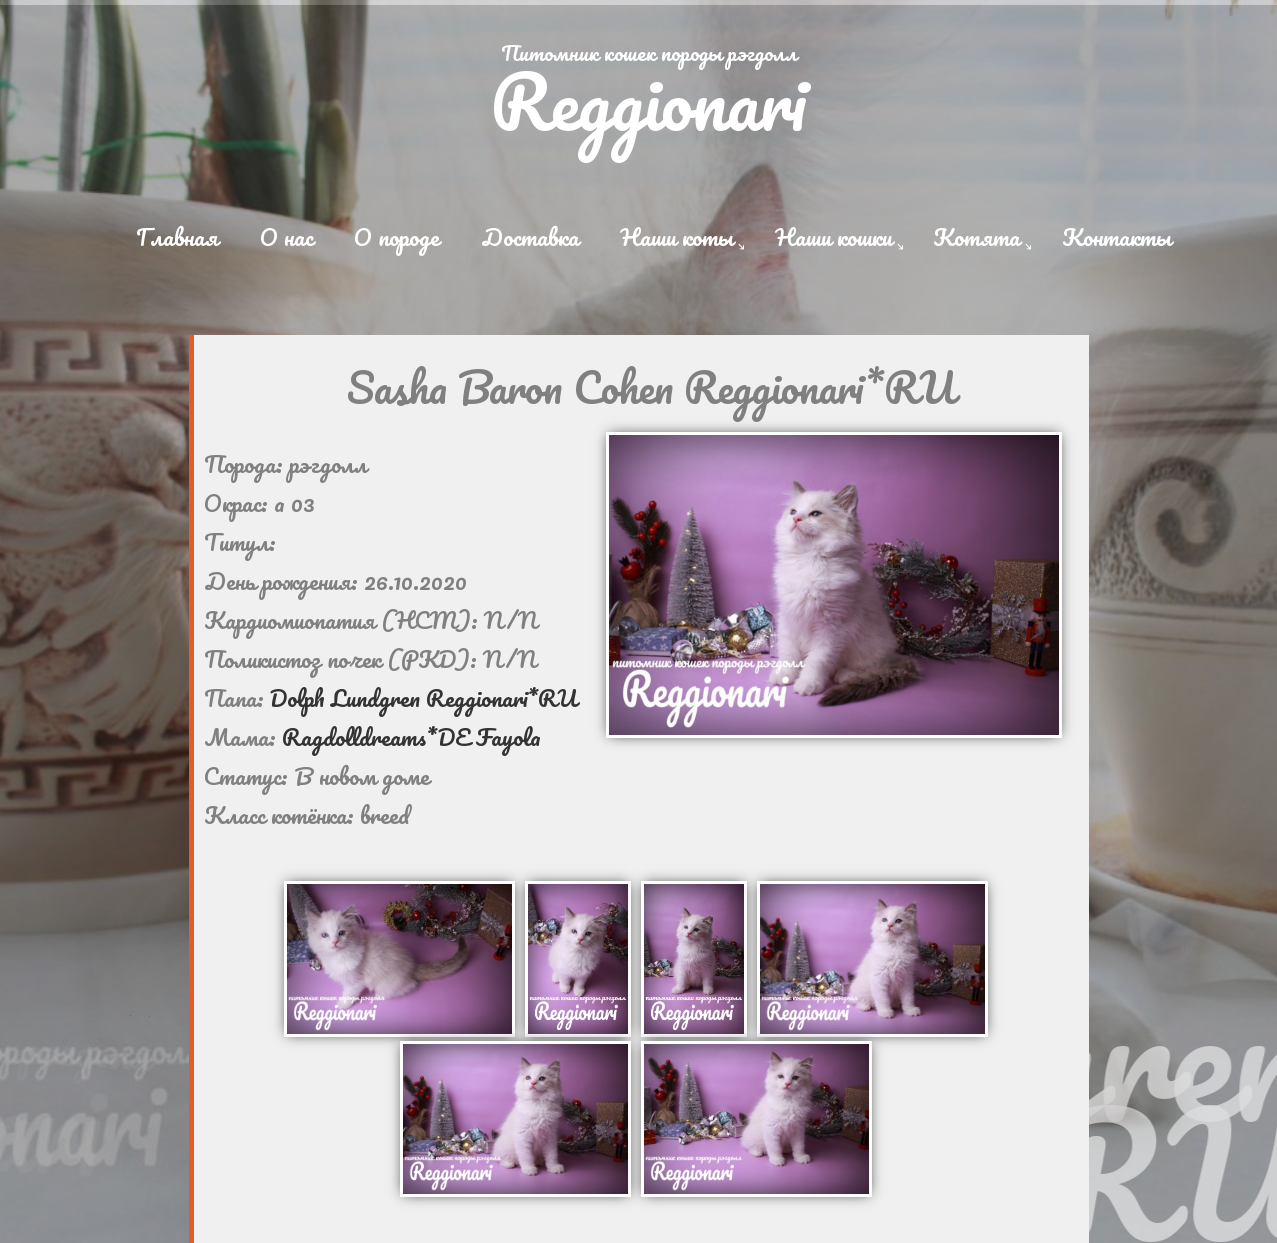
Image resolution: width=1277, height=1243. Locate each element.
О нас (286, 236)
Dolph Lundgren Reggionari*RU (423, 697)
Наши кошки (833, 236)
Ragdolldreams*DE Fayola (411, 736)
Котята (976, 236)
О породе (396, 236)
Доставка (530, 236)
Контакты (1116, 236)
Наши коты (676, 236)
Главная (177, 236)
